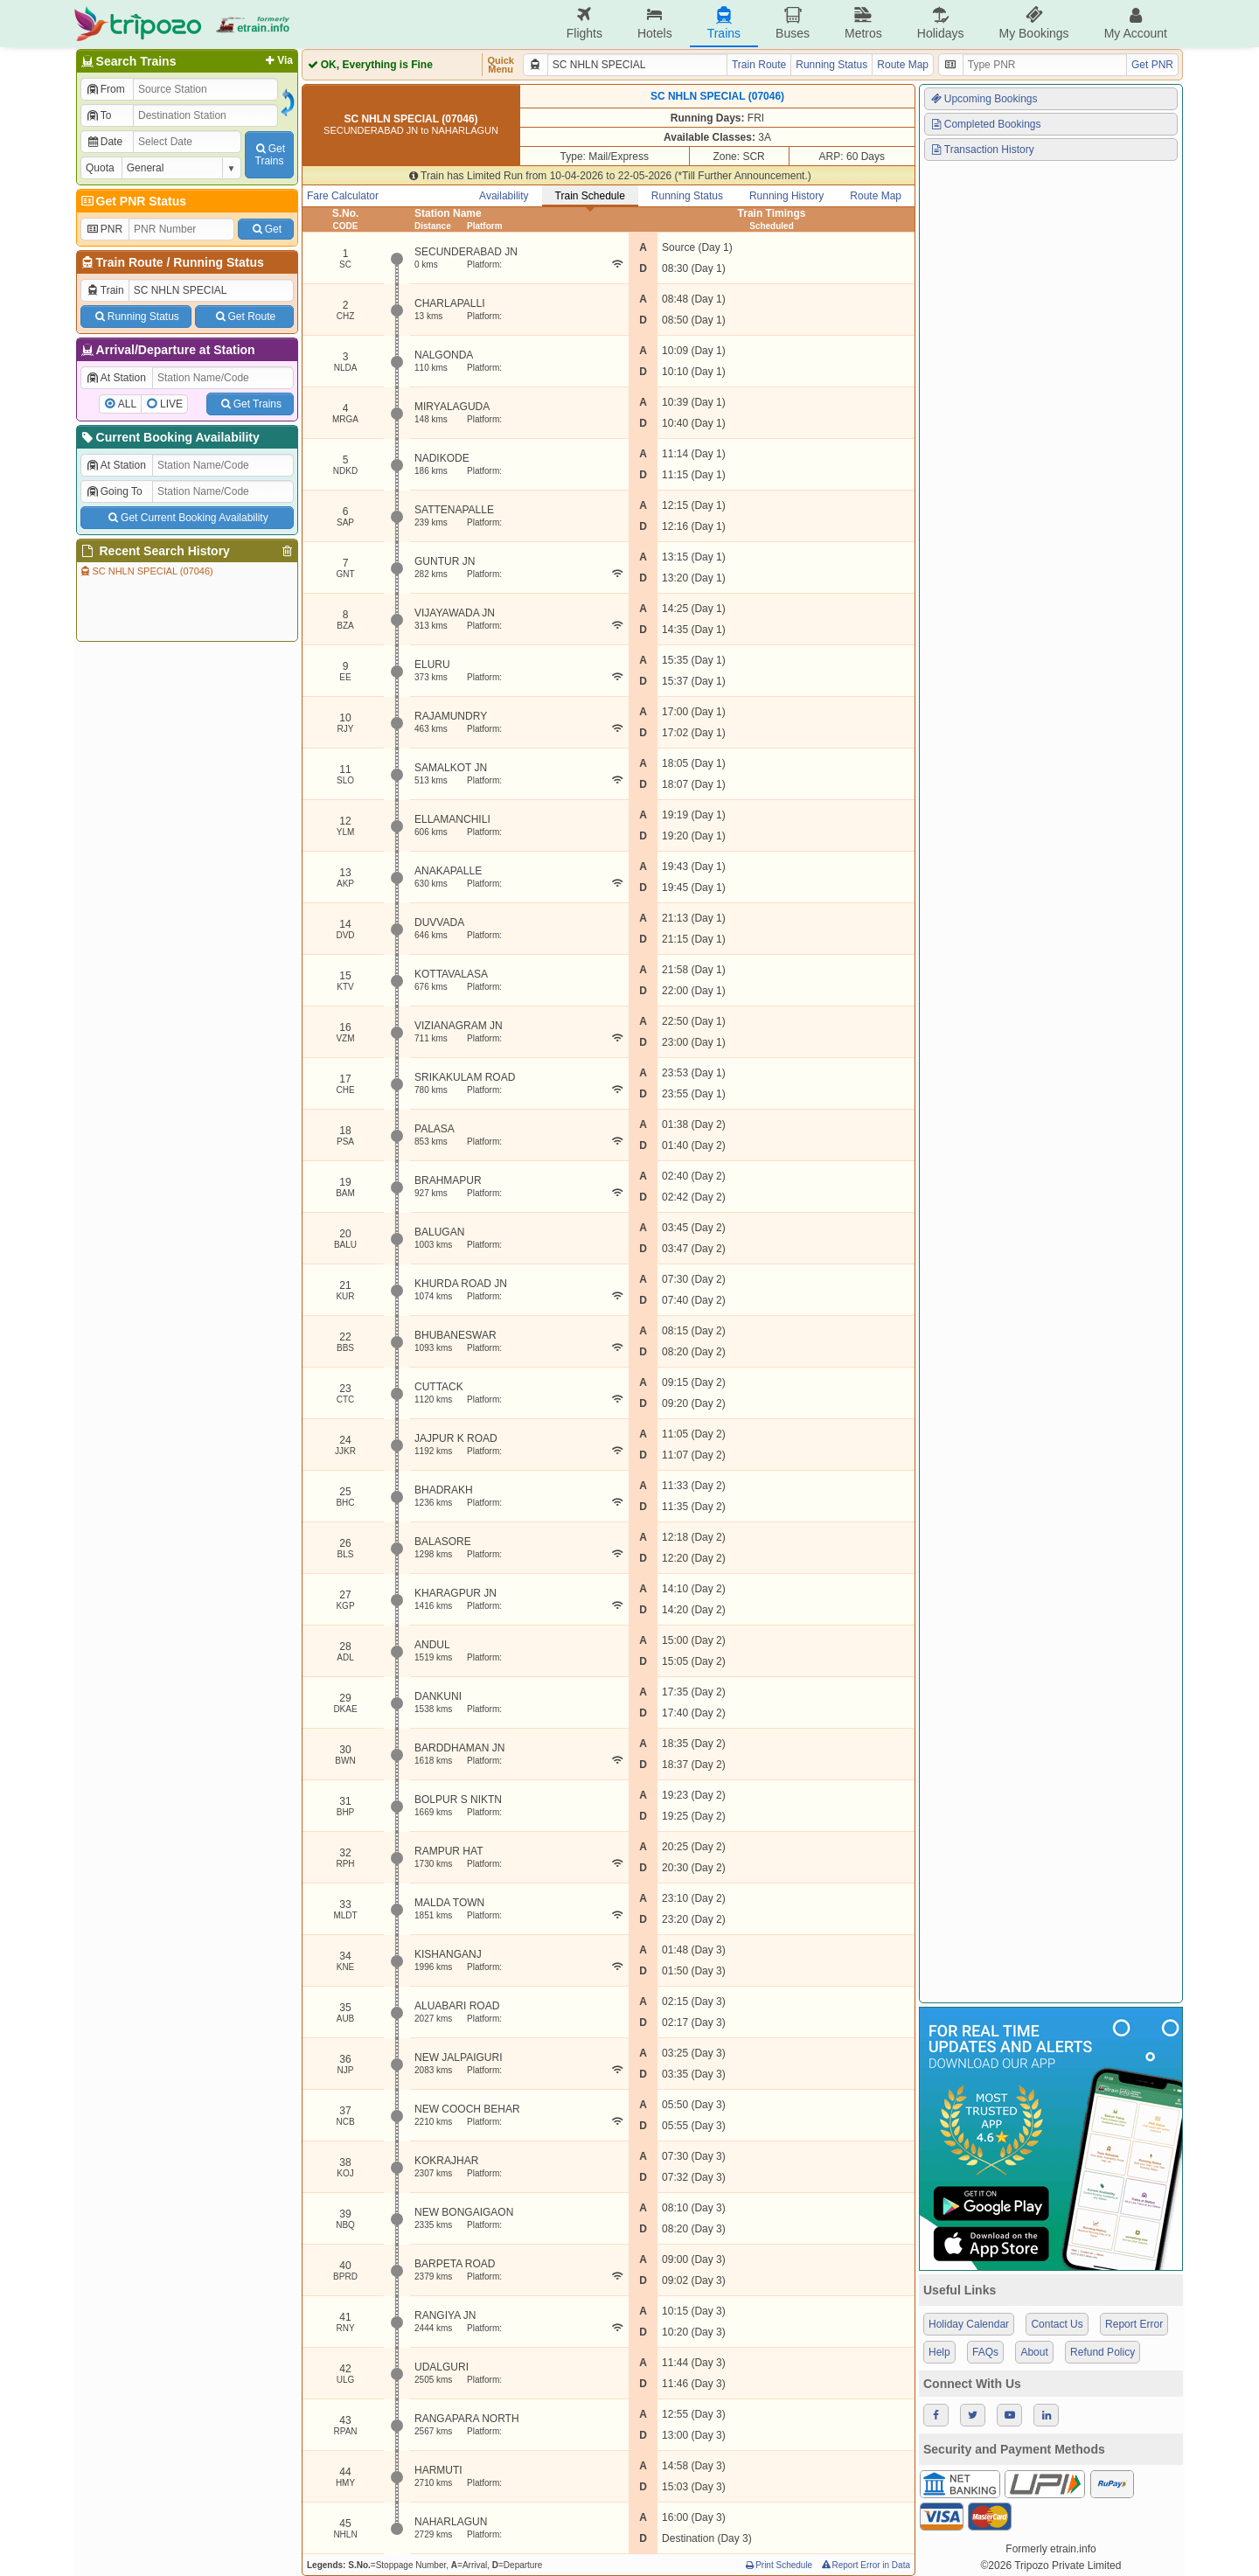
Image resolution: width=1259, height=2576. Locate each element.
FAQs (985, 2352)
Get (266, 229)
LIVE (171, 404)
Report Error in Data (865, 2565)
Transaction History (981, 149)
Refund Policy (1102, 2352)
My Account (1135, 23)
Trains (724, 23)
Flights (584, 23)
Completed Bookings (985, 124)
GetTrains (269, 155)
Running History (786, 196)
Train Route (129, 262)
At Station (116, 378)
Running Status (218, 262)
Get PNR (1152, 65)
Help (939, 2352)
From (105, 89)
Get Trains (250, 404)
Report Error (1134, 2324)
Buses (793, 23)
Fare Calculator (343, 196)
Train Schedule (590, 196)
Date (104, 142)
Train (105, 290)
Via (277, 60)
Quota (100, 168)
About (1033, 2352)
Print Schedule (777, 2565)
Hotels (654, 23)
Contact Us (1056, 2324)
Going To (114, 491)
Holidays (940, 23)
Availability (503, 196)
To (98, 115)
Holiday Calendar (969, 2324)
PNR (104, 229)
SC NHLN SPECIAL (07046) (146, 571)
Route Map (903, 65)
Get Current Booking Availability (187, 518)
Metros (863, 23)
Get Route (244, 316)
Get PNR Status (132, 201)
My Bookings (1033, 23)
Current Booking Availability (169, 437)
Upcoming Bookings (983, 99)
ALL (127, 404)
